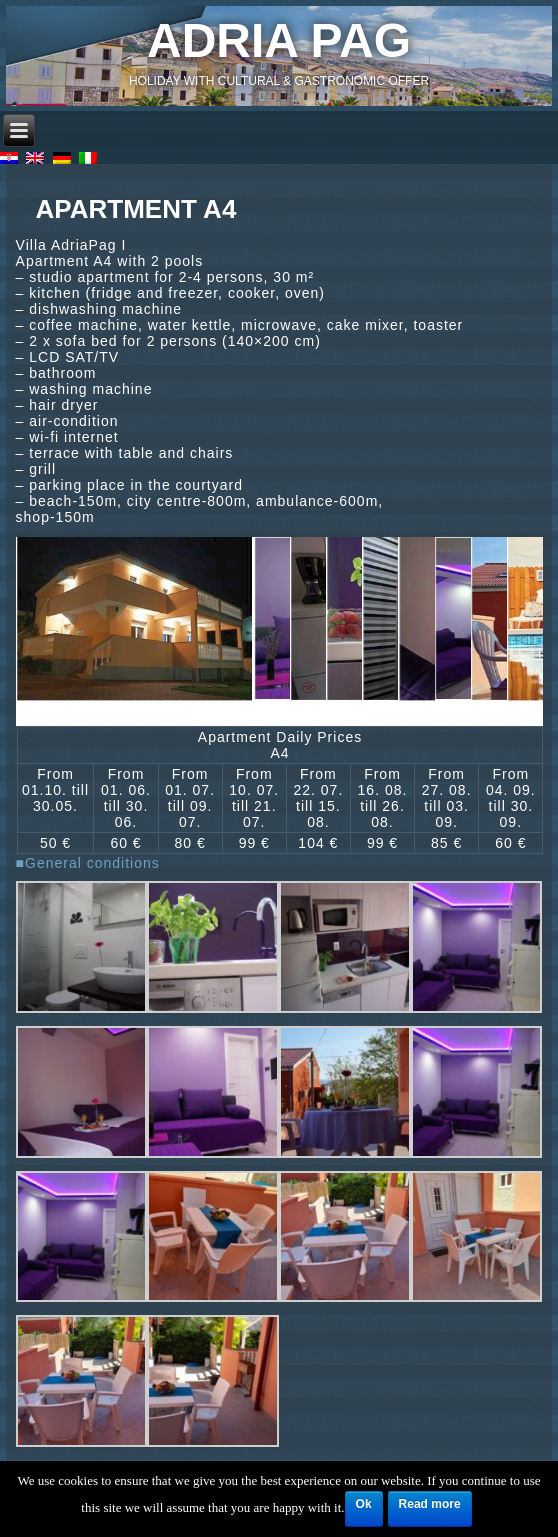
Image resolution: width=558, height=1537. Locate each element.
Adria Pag (279, 40)
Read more (430, 1504)
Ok (364, 1504)
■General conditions (88, 863)
